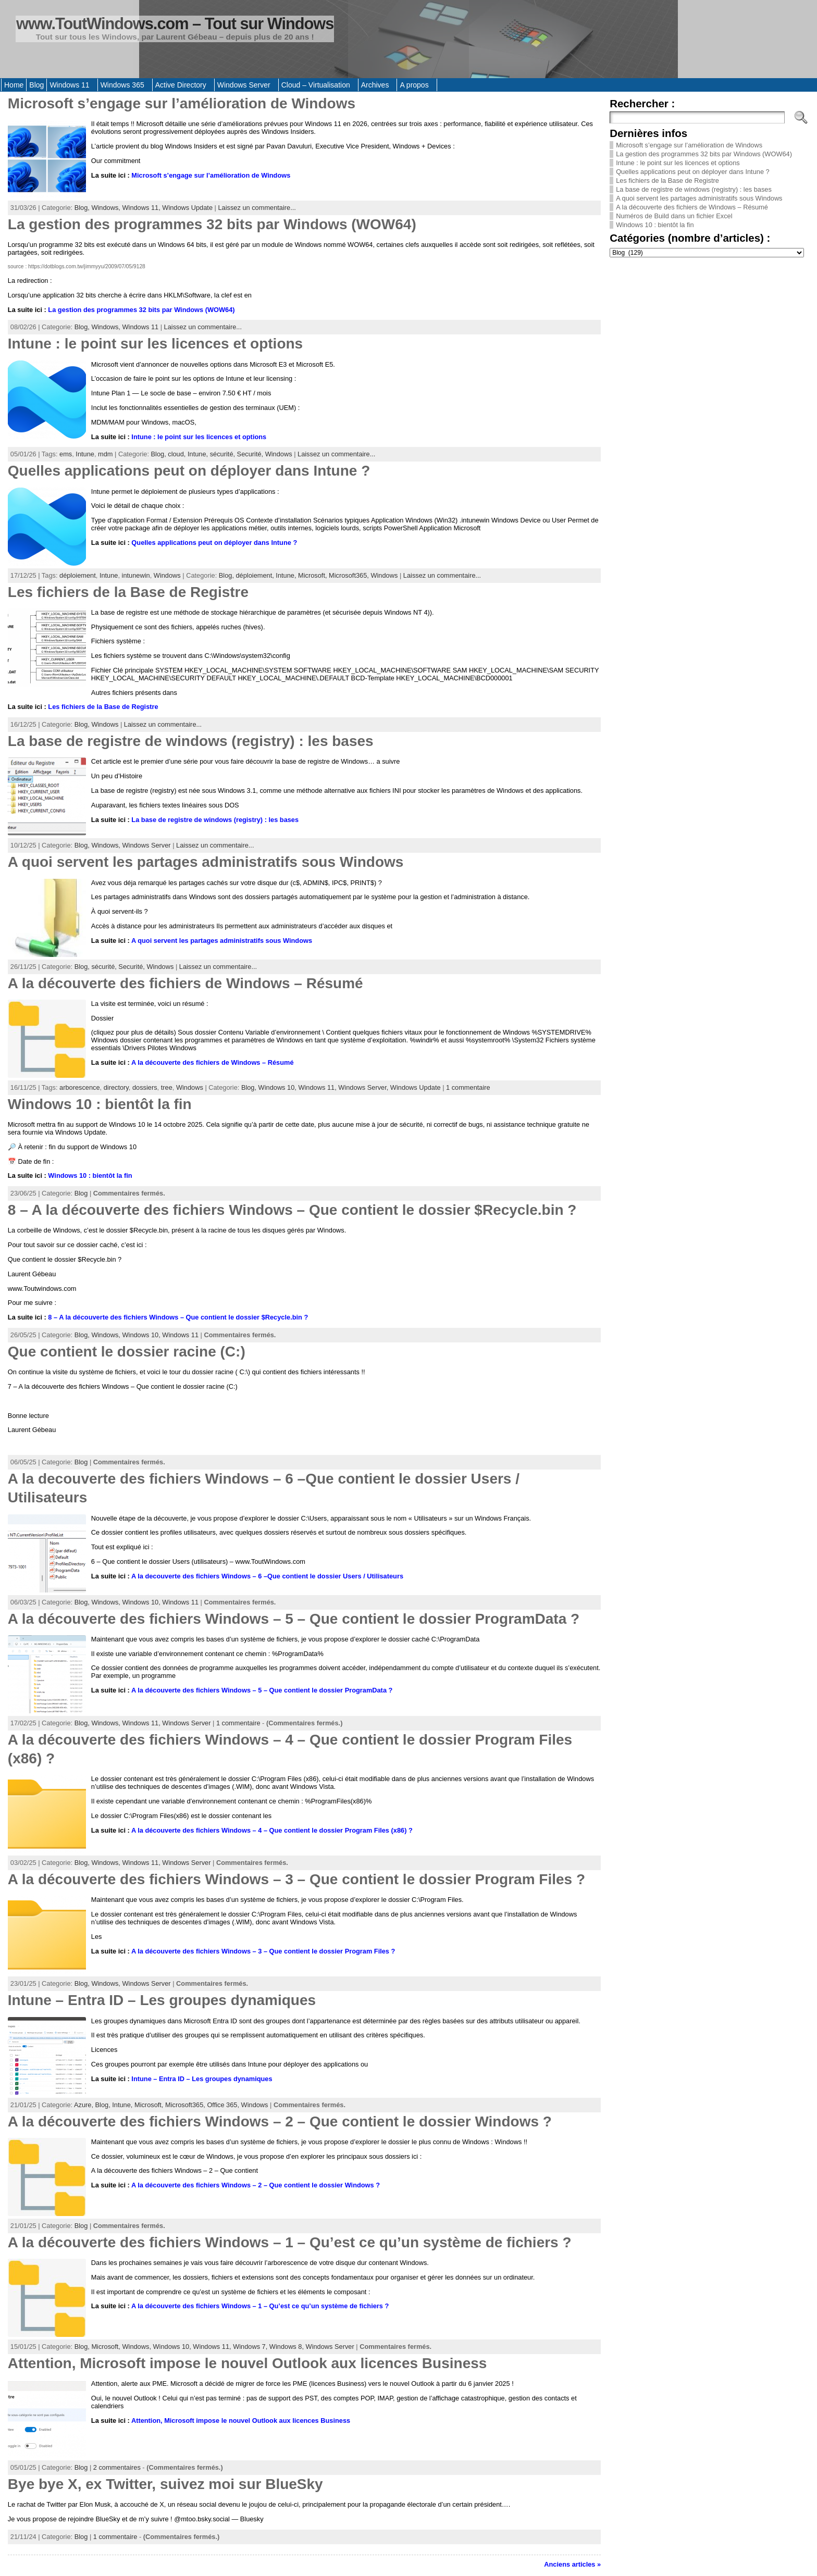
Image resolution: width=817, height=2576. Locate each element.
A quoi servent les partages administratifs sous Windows (206, 862)
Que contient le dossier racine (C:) (126, 1351)
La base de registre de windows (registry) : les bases (191, 741)
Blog (81, 1193)
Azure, (84, 2105)
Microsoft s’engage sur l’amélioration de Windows (181, 103)
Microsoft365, (349, 575)
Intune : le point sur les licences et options (155, 343)
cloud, (178, 454)
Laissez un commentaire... (256, 207)
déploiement (77, 575)
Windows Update (187, 207)
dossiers (144, 1087)
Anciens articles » (572, 2564)
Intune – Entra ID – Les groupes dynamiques (162, 2000)
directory (116, 1087)
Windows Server (146, 845)
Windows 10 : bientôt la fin (100, 1104)
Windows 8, (287, 2346)
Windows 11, (142, 207)
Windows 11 (140, 327)
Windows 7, (251, 2346)
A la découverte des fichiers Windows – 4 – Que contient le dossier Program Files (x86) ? (272, 1830)
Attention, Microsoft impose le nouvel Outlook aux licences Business (247, 2363)
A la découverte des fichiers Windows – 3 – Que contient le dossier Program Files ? (296, 1879)
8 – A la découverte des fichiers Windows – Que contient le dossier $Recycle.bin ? (292, 1210)
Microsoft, (313, 575)
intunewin (136, 575)
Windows (278, 454)
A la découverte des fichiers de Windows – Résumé (185, 983)
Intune (85, 454)
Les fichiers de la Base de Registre (128, 592)
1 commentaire (468, 1087)
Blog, (83, 207)
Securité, (251, 454)
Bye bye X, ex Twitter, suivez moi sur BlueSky (165, 2484)
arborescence (79, 1087)
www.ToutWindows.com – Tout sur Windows (174, 24)
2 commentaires (117, 2467)
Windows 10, (278, 1087)
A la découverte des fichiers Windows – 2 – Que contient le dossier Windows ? (280, 2121)
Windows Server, (364, 1087)
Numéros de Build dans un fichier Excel (674, 216)
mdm (105, 454)
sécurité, (223, 454)
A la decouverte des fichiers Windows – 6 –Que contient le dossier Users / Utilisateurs (267, 1576)
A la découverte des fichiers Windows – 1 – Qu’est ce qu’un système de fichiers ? (290, 2242)
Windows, (106, 207)
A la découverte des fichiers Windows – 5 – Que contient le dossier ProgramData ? (293, 1619)
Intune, (199, 454)
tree (166, 1087)
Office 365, (224, 2105)
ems (65, 454)
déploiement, (256, 575)
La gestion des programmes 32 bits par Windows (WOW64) (212, 224)
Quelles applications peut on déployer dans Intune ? (189, 471)
